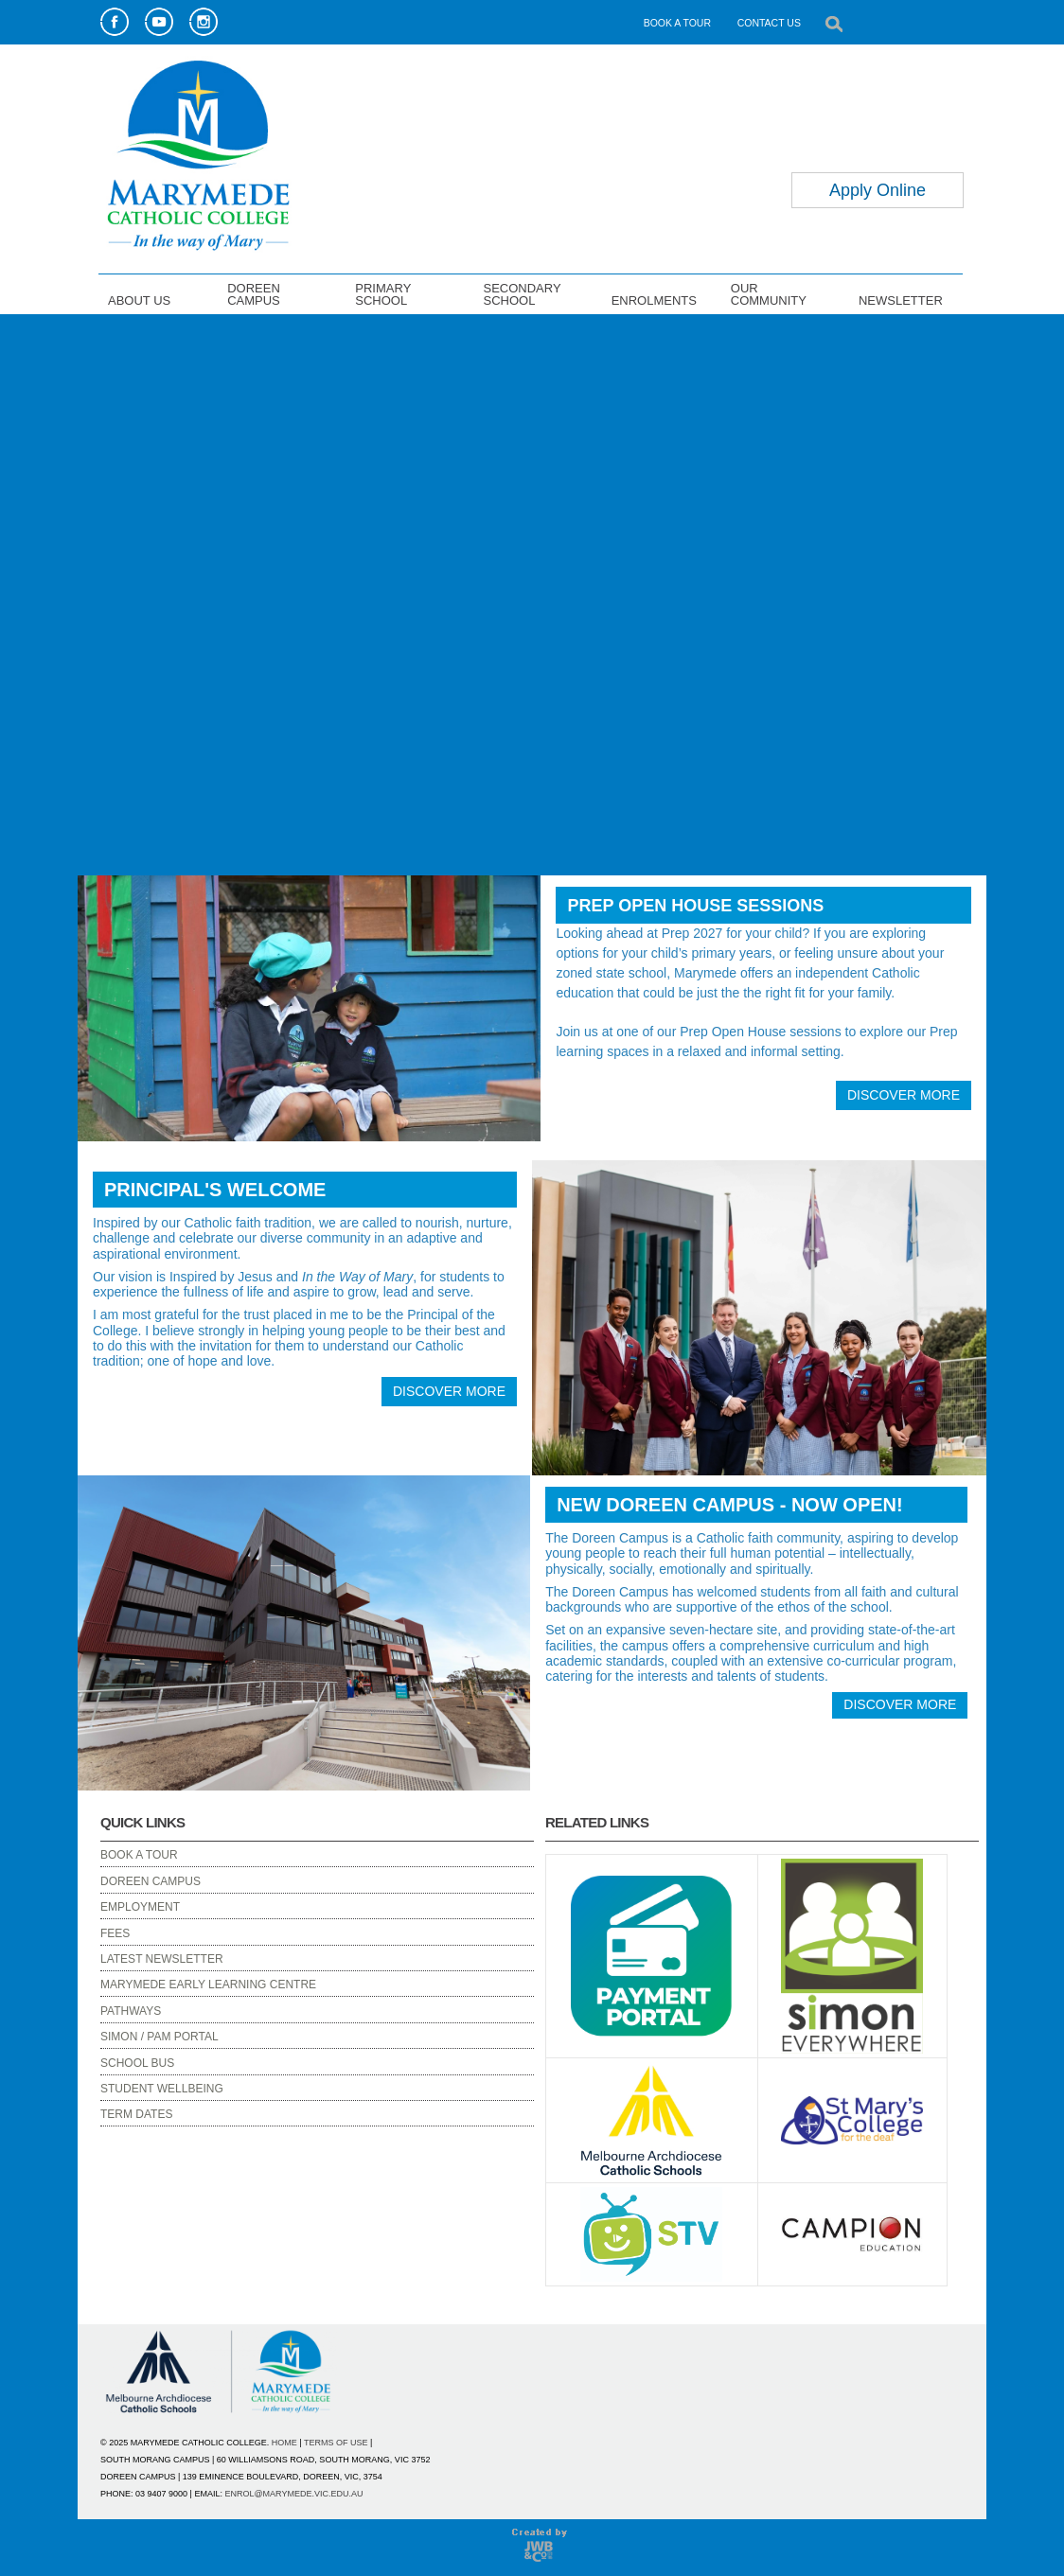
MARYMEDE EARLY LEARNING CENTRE (208, 1984)
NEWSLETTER (901, 300)
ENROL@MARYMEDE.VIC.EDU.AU (293, 2493)
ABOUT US (139, 300)
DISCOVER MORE (903, 1095)
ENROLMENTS (654, 300)
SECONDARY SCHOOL (521, 294)
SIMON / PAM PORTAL (159, 2036)
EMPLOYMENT (140, 1907)
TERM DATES (136, 2114)
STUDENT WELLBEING (161, 2088)
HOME (284, 2442)
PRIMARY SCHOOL (383, 294)
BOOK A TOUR (677, 22)
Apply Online (877, 190)
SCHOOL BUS (137, 2063)
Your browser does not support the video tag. (532, 592)
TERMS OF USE (336, 2442)
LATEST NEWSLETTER (161, 1959)
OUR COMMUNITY (769, 294)
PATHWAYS (130, 2011)
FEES (115, 1933)
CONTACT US (769, 22)
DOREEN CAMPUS (253, 294)
